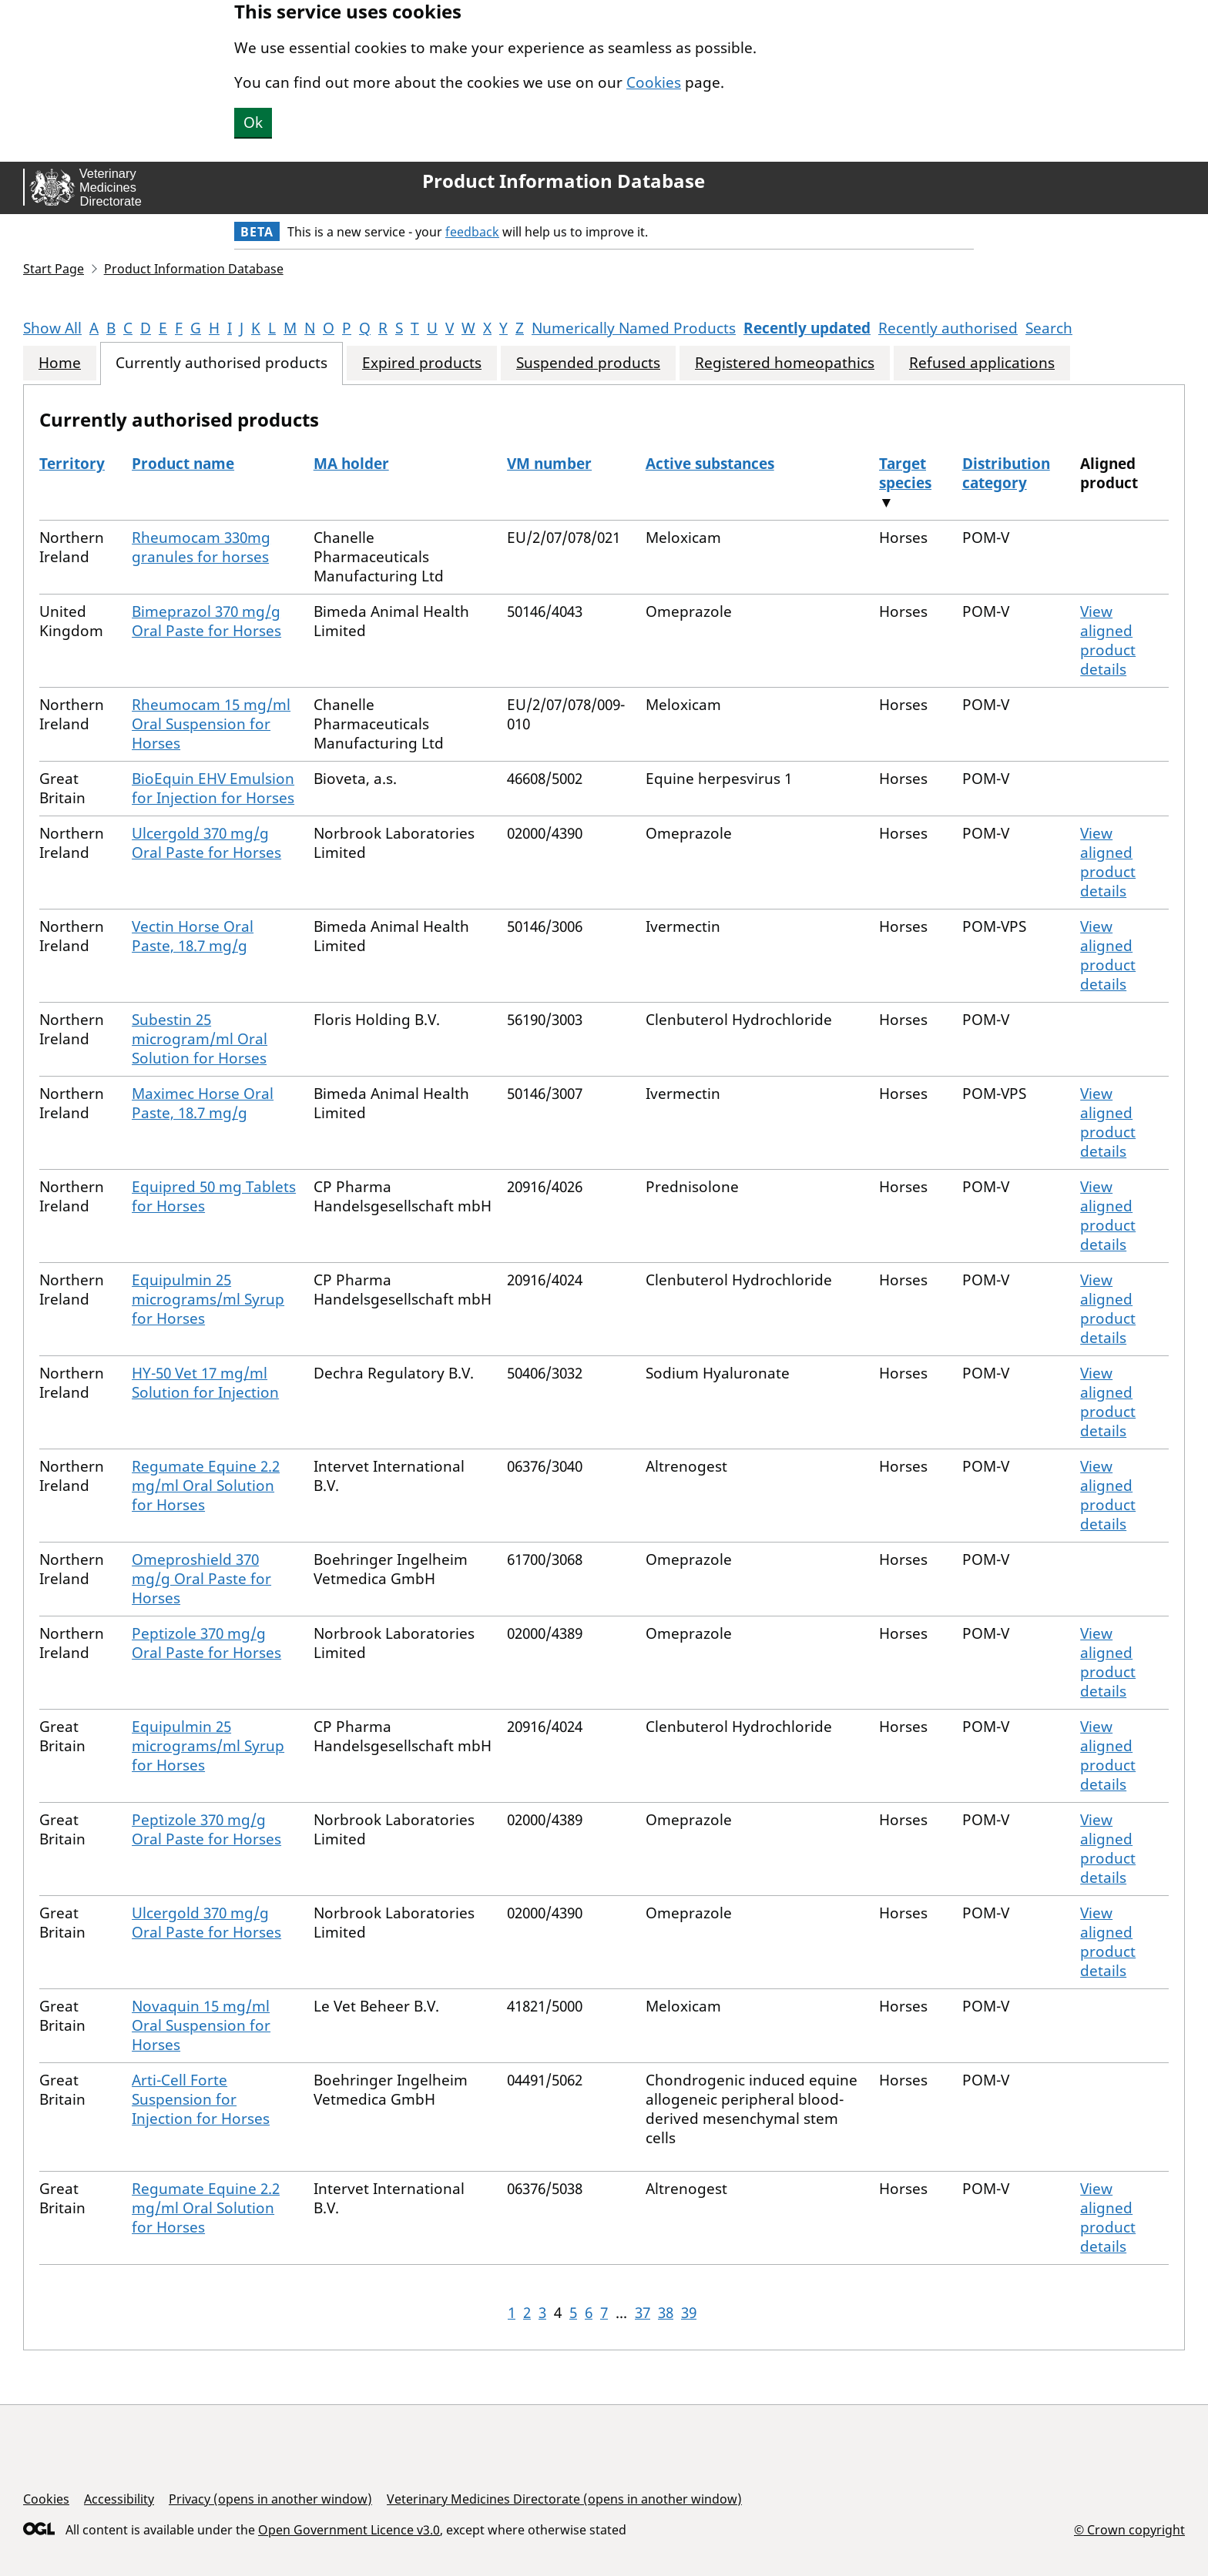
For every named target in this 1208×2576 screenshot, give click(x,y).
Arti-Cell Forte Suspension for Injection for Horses (201, 2099)
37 (642, 2313)
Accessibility (119, 2499)
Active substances (710, 464)
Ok (253, 122)
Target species (905, 473)
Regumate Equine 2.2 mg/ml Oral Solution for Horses (206, 1485)
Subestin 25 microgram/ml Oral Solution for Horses (199, 1039)
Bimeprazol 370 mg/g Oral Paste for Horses (206, 621)
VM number (549, 464)
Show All (52, 328)
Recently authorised (948, 328)
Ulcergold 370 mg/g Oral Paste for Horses (206, 843)
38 (665, 2313)
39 (688, 2313)
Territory (72, 464)
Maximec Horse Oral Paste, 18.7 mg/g (202, 1103)
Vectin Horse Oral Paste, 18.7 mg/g (192, 936)
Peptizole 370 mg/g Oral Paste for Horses (206, 1643)
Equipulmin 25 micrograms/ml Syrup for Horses (208, 1299)
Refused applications (982, 363)
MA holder (351, 464)
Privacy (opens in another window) (270, 2499)
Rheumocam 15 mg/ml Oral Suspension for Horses (211, 724)
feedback (472, 231)
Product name (183, 464)
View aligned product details (1108, 640)
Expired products (422, 363)
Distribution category (1006, 473)
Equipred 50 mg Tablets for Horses (214, 1196)
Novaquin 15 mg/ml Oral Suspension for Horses (201, 2025)
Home (60, 363)
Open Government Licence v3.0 (349, 2529)
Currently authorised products (221, 363)
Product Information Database (563, 181)
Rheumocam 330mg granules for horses (201, 547)
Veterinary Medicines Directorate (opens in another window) (564, 2499)
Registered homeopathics (784, 363)
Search (1048, 328)
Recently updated (807, 328)
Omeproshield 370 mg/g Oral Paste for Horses (201, 1578)
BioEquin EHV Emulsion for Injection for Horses (213, 788)
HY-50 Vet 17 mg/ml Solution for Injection (205, 1382)
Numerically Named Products (634, 328)
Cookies (653, 82)
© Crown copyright (1129, 2529)
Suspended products (588, 363)
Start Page (53, 268)
